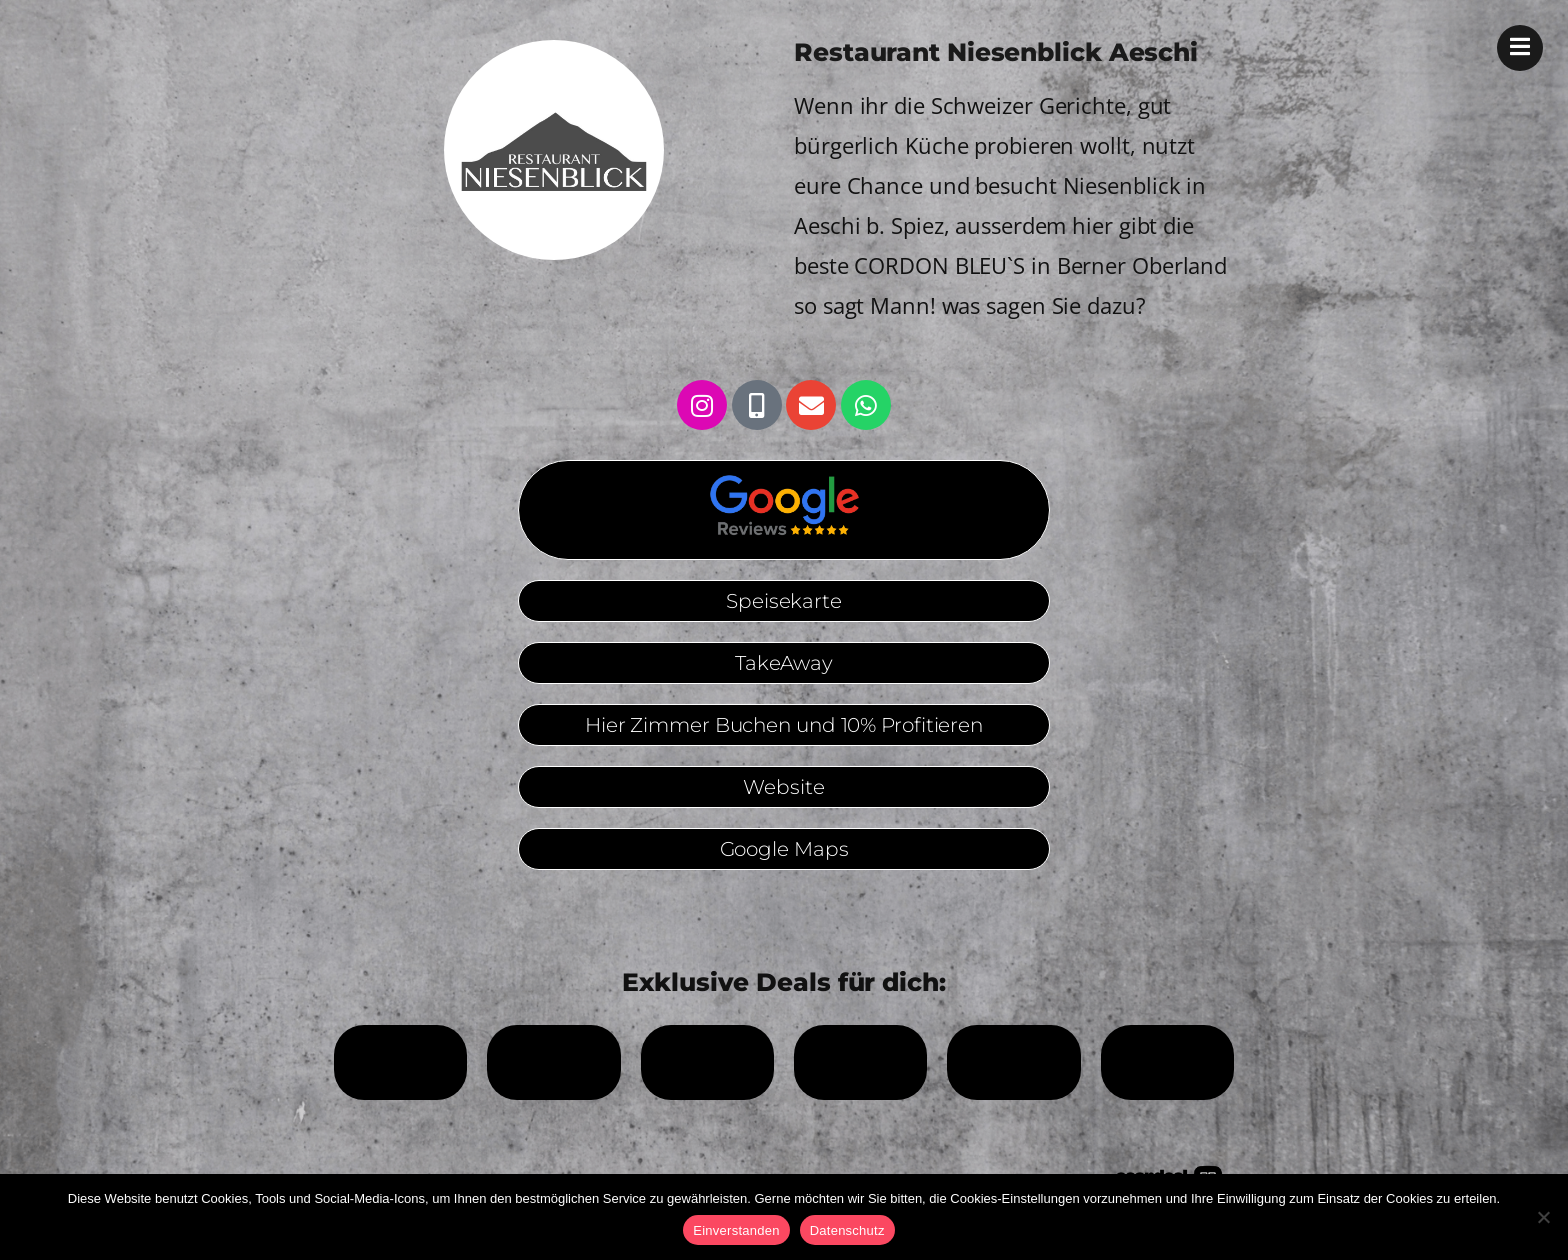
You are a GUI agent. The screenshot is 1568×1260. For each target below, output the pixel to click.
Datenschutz (847, 1230)
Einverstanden (736, 1230)
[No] (1543, 1217)
